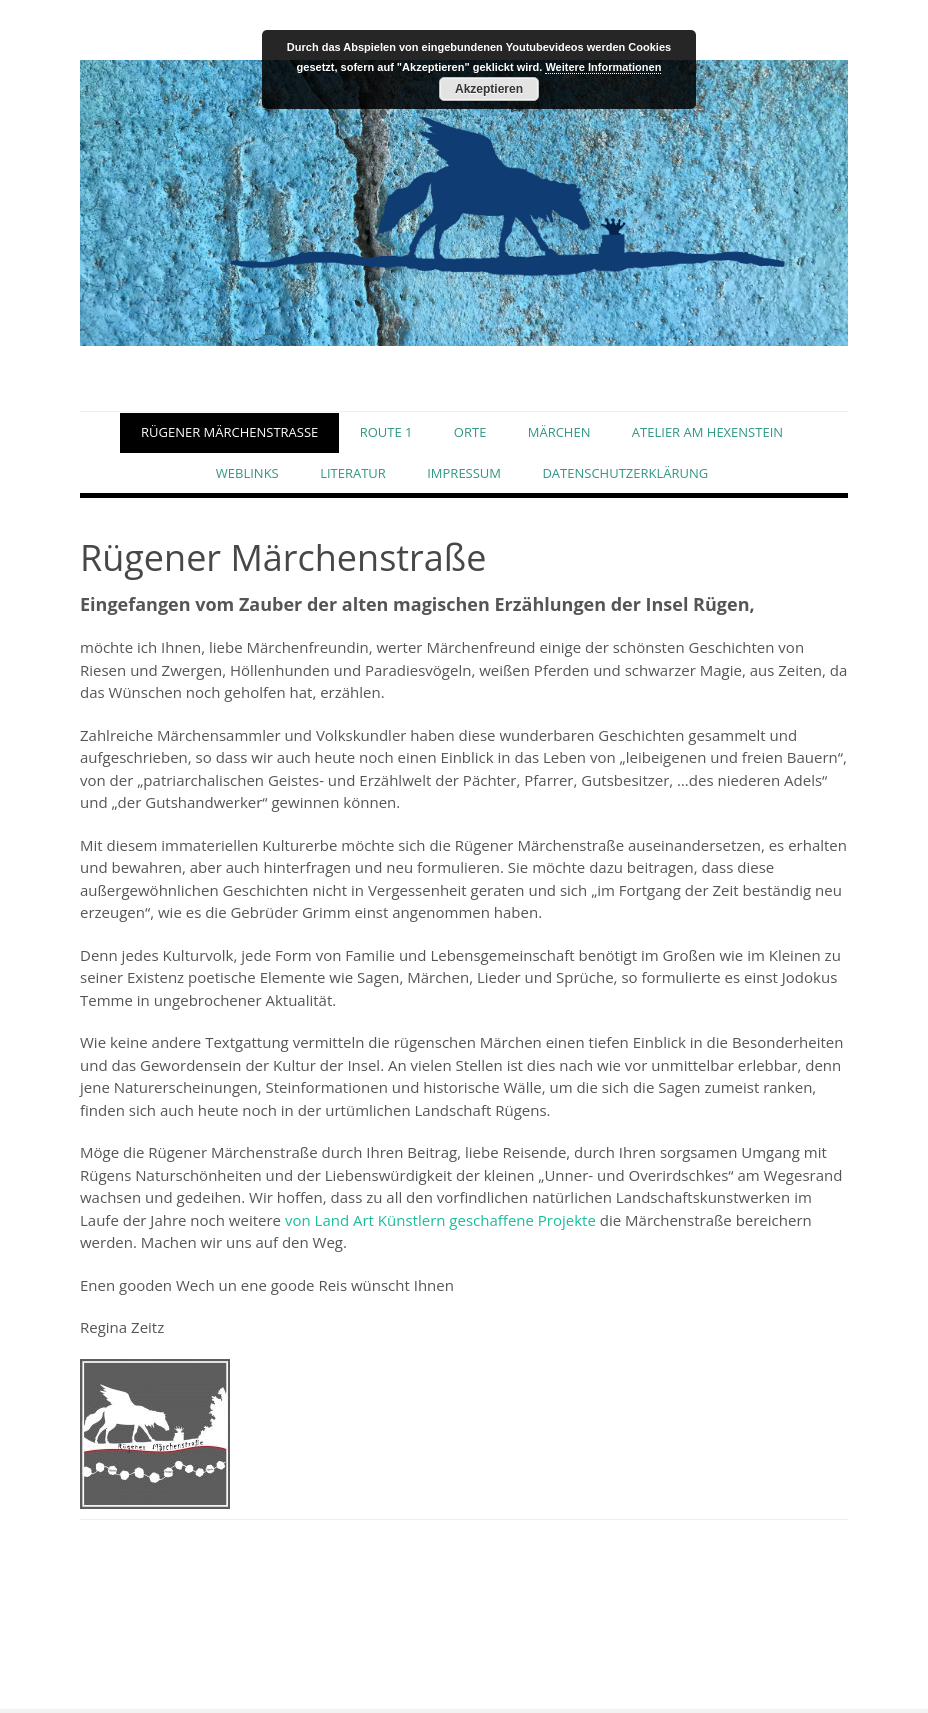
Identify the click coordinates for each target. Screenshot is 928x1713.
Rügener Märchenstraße (229, 434)
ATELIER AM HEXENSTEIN (707, 434)
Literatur (353, 477)
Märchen (559, 434)
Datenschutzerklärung (625, 477)
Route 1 (386, 434)
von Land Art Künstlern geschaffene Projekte (440, 1224)
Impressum (464, 477)
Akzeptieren (489, 89)
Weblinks (247, 477)
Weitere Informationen (603, 67)
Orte (470, 434)
